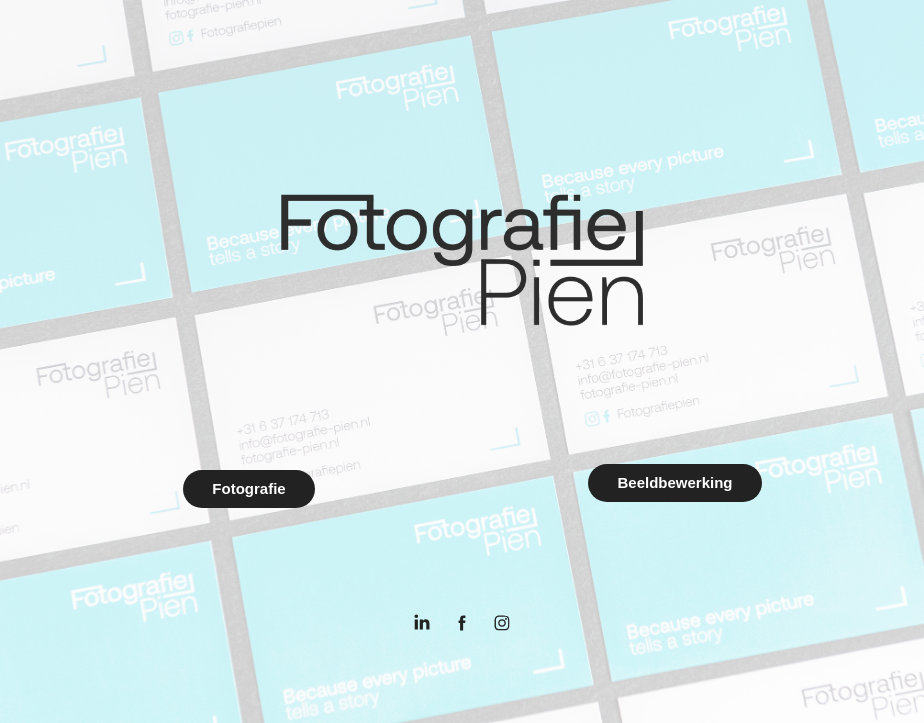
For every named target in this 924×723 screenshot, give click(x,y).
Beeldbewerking (674, 482)
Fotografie (248, 488)
